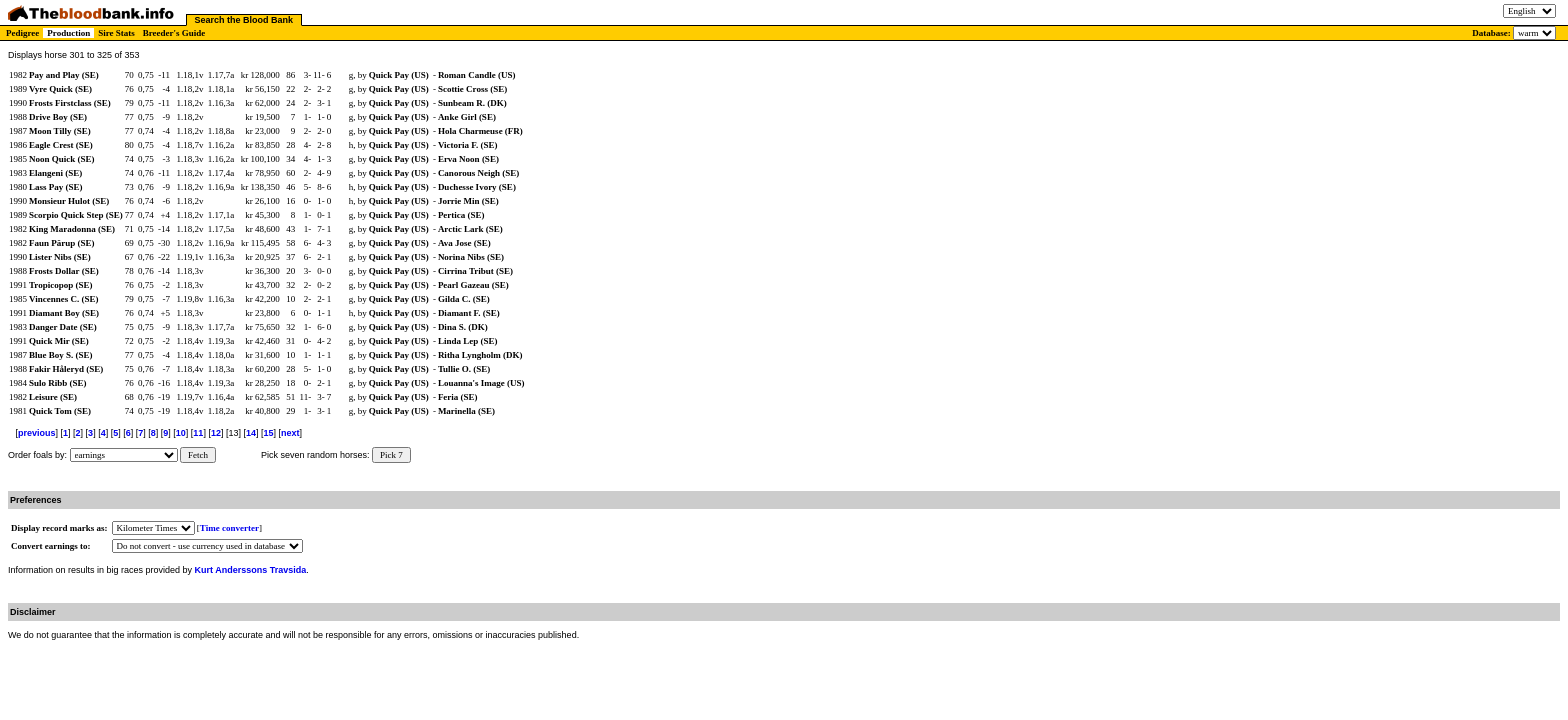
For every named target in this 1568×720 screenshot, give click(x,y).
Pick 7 (391, 455)
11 (198, 433)
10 (181, 433)
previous (37, 433)
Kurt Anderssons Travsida (251, 570)
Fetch (198, 455)
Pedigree (22, 33)
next (290, 433)
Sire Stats (116, 33)
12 (216, 433)
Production (68, 33)
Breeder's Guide (174, 33)
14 (251, 433)
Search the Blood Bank (244, 20)
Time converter (229, 528)
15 (268, 433)
